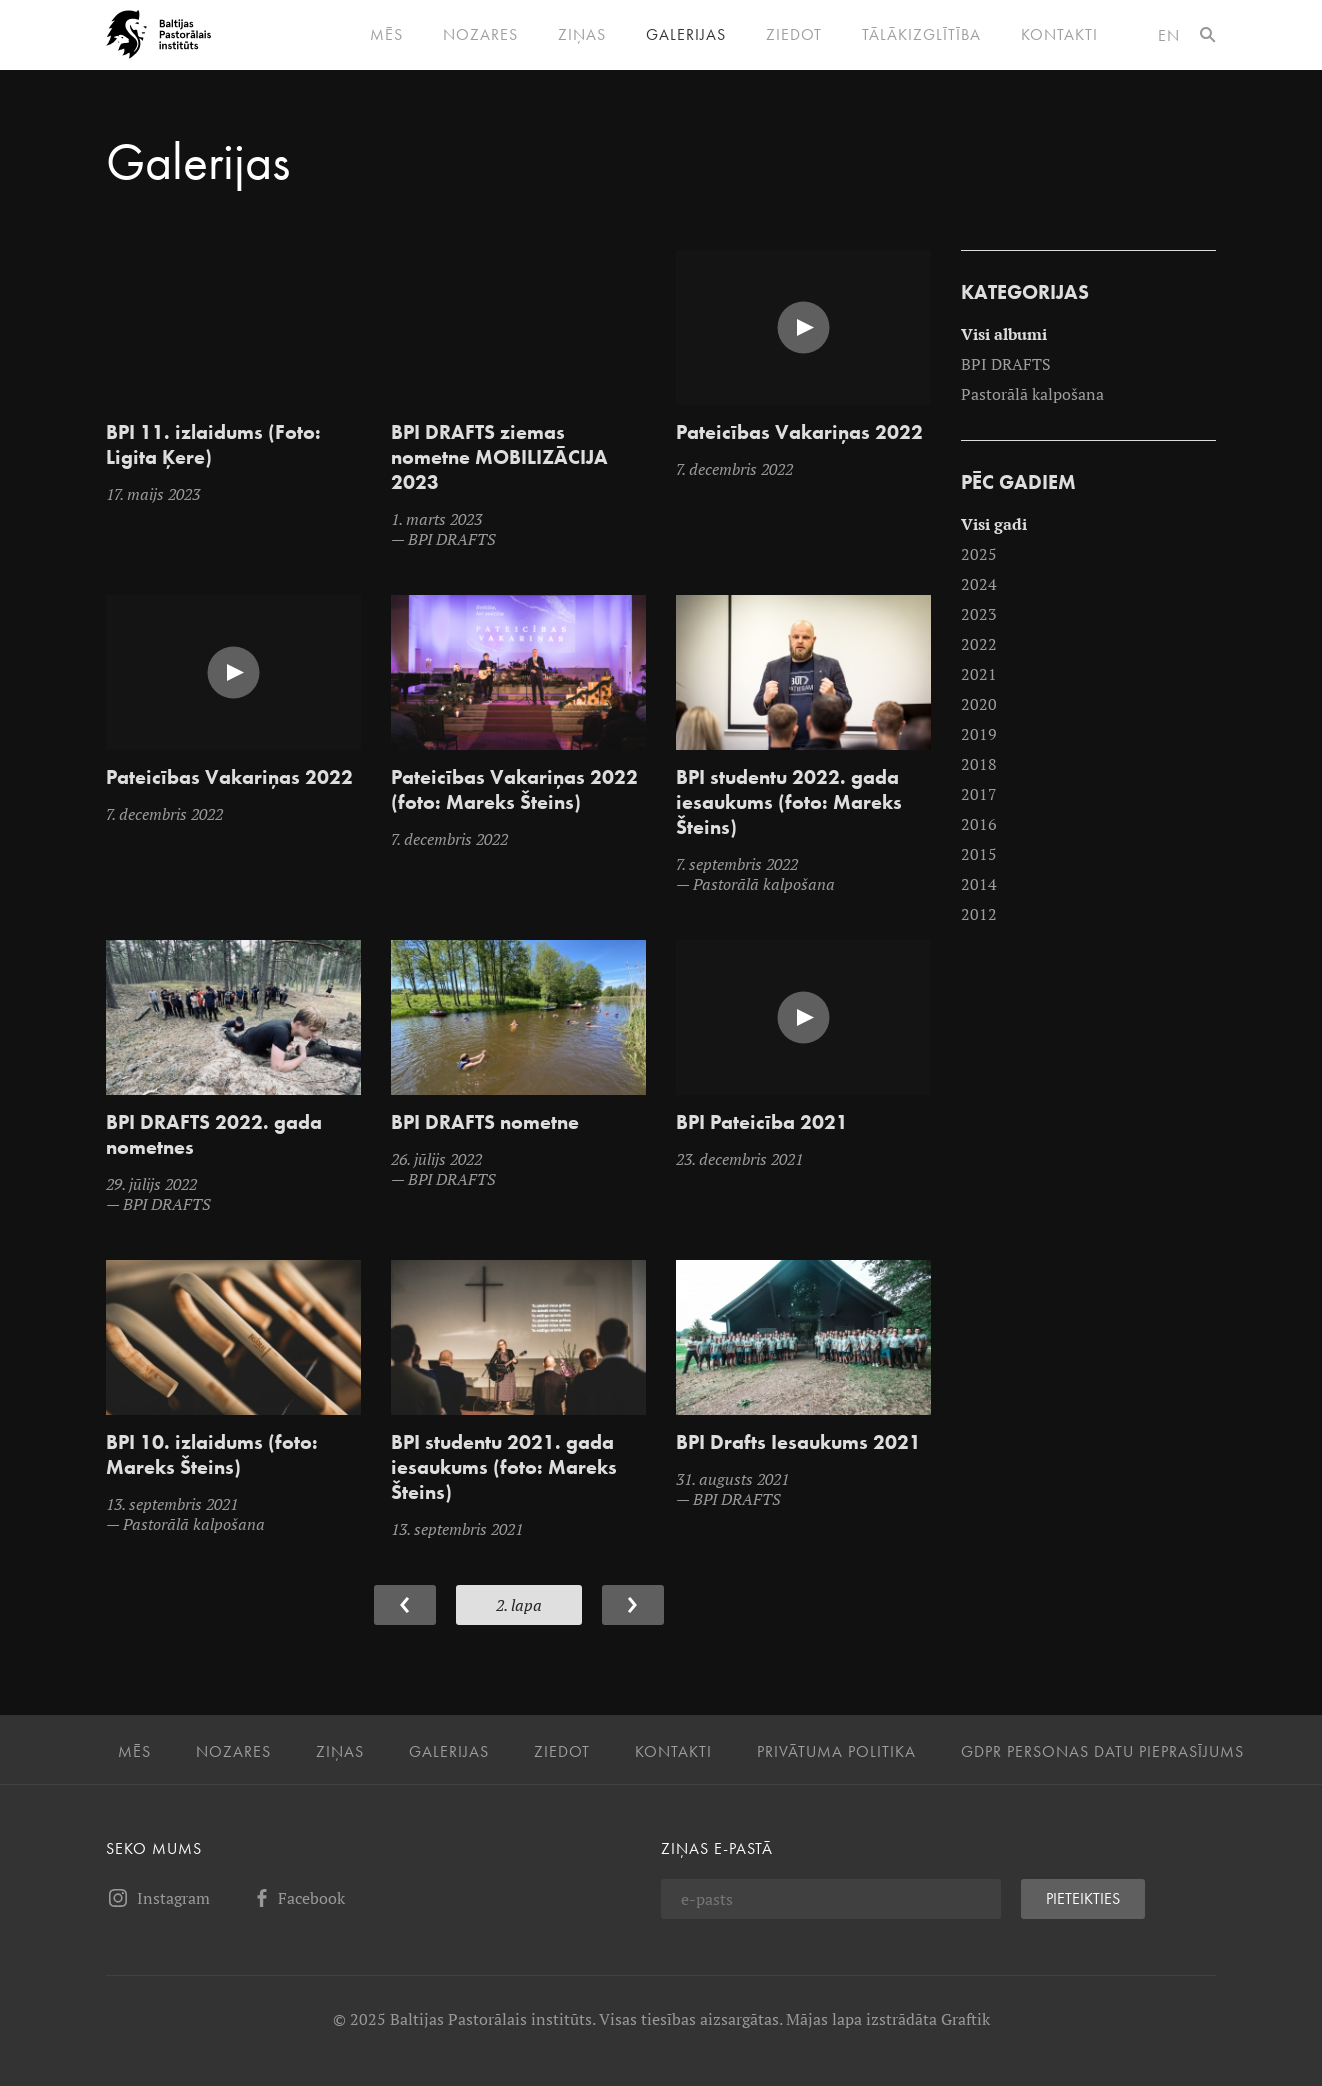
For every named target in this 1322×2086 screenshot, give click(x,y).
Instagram (158, 1898)
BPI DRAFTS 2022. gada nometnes (214, 1135)
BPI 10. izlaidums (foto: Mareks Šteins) (212, 1455)
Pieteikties (1083, 1898)
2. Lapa (519, 1605)
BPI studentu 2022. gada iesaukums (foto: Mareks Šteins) (789, 802)
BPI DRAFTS (1006, 364)
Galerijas (686, 35)
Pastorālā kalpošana (1032, 394)
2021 (979, 674)
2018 (979, 764)
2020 (979, 704)
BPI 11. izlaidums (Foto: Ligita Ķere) (213, 445)
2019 (979, 734)
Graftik (965, 2019)
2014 (979, 884)
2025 (979, 554)
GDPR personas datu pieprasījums (1102, 1752)
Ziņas (582, 35)
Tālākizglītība (921, 35)
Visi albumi (1004, 334)
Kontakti (1059, 35)
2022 (979, 644)
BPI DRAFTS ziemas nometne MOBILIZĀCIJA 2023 (499, 457)
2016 (979, 824)
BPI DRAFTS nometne (485, 1122)
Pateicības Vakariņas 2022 (799, 432)
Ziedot (794, 35)
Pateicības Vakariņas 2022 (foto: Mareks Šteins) (514, 790)
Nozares (480, 35)
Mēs (386, 35)
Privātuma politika (836, 1752)
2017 (979, 794)
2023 (979, 614)
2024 (979, 584)
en (1169, 35)
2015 (979, 854)
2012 (979, 914)
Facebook (297, 1898)
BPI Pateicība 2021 (762, 1122)
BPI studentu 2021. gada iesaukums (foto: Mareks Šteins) (504, 1467)
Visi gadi (994, 524)
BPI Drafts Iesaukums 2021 (798, 1442)
